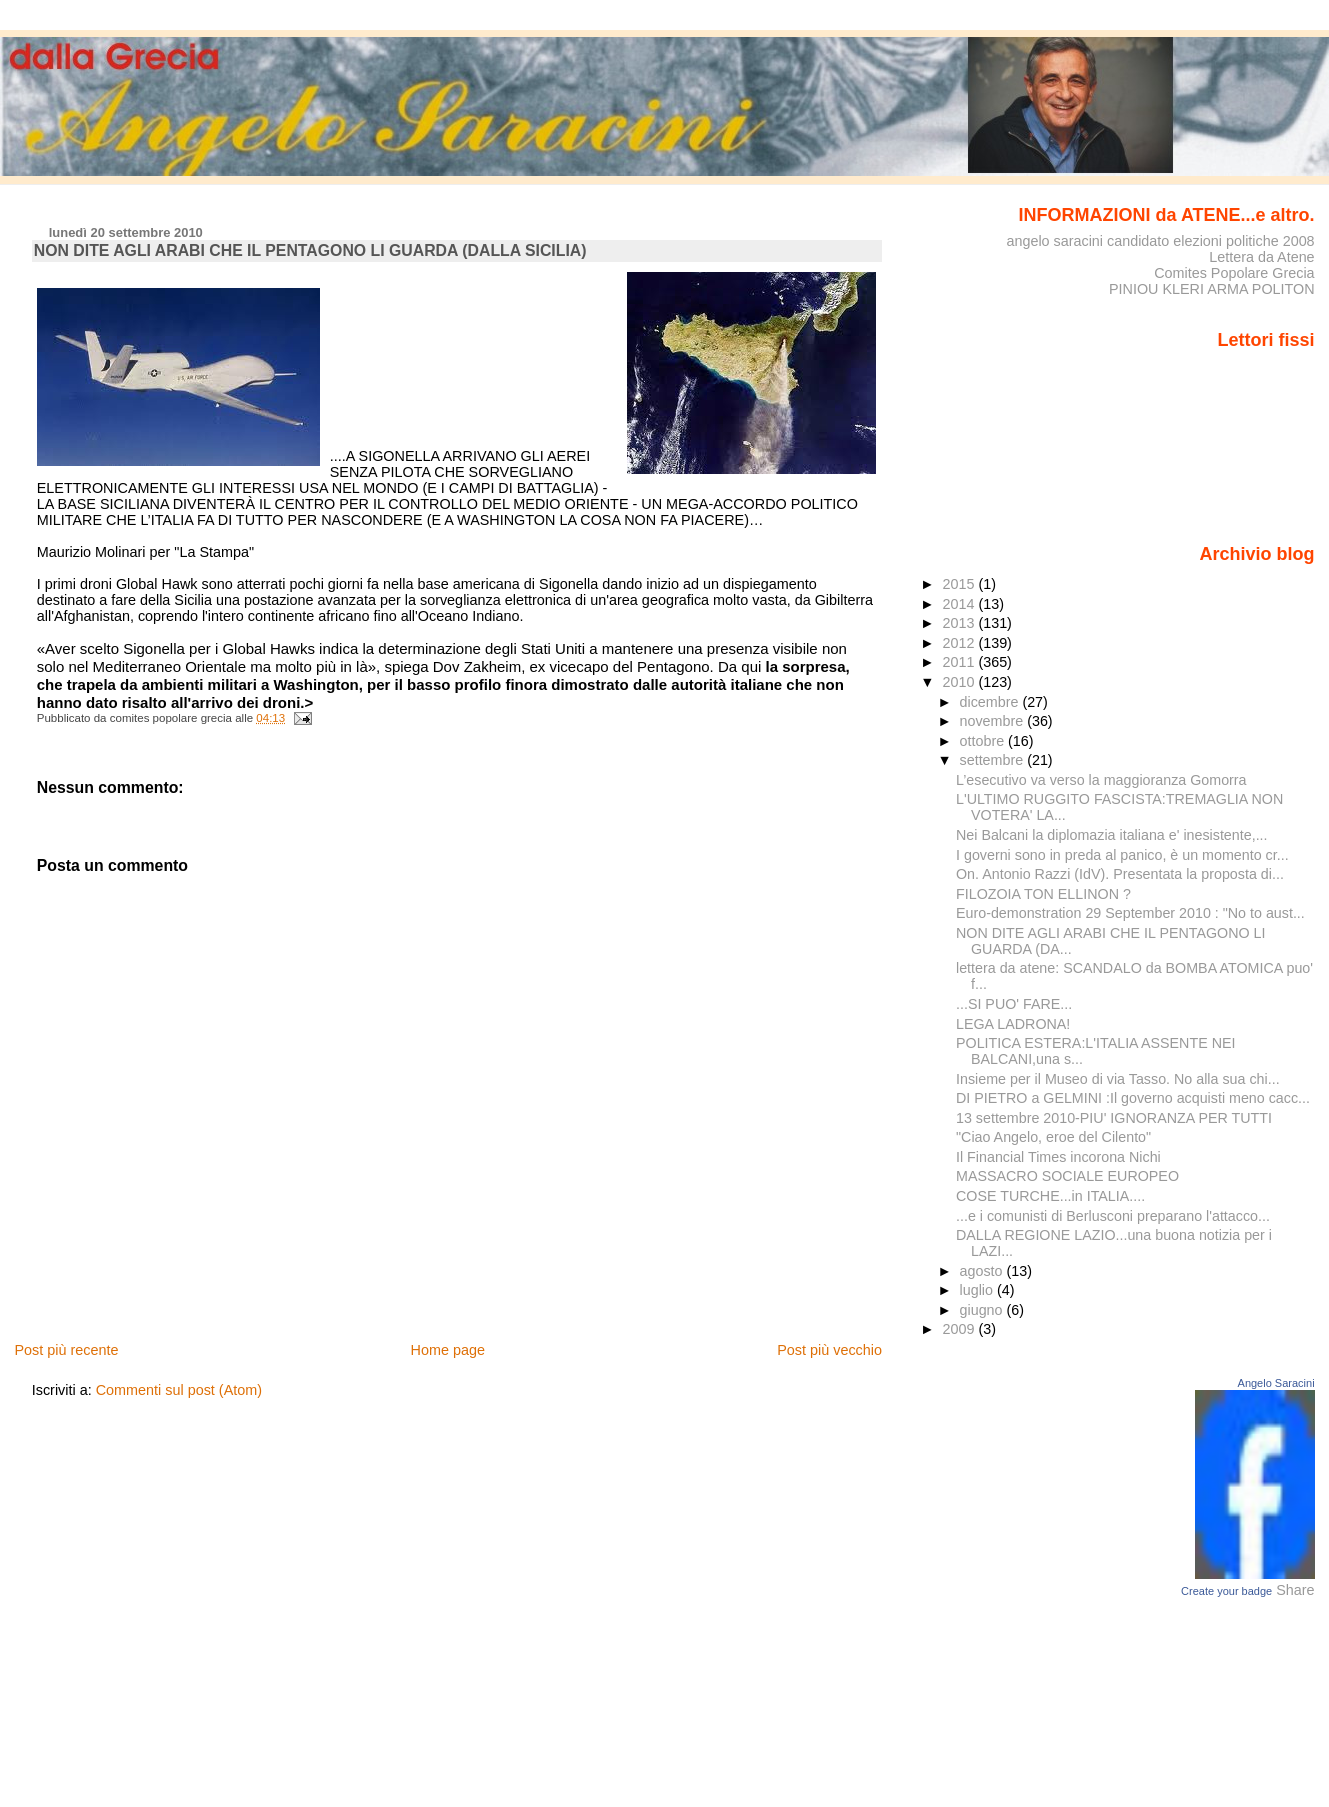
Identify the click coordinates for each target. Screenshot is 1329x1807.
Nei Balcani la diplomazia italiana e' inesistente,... (1112, 835)
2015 (960, 584)
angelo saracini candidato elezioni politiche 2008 (1160, 241)
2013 (960, 623)
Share (1295, 1590)
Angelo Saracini (1276, 1383)
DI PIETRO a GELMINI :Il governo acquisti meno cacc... (1133, 1098)
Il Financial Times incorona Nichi (1058, 1157)
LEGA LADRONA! (1013, 1024)
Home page (448, 1350)
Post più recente (66, 1350)
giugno (983, 1310)
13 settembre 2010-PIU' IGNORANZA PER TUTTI (1114, 1118)
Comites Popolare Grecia (1234, 273)
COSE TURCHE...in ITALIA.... (1050, 1196)
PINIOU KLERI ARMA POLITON (1212, 289)
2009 (960, 1329)
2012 (960, 643)
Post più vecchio (829, 1350)
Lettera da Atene (1261, 257)
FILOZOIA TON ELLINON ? (1043, 894)
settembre (994, 760)
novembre (994, 721)
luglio (978, 1290)
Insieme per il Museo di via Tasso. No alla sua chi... (1118, 1079)
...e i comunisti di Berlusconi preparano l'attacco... (1113, 1216)
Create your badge (1226, 1591)
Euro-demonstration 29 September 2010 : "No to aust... (1130, 913)
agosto (983, 1271)
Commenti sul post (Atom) (179, 1390)
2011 (960, 662)
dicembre (991, 702)
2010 (960, 682)
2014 (960, 604)
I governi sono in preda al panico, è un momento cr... (1122, 855)
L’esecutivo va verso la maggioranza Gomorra (1101, 780)
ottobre (984, 741)
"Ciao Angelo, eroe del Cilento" (1053, 1137)
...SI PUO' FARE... (1014, 1004)
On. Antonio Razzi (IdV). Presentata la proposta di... (1120, 874)
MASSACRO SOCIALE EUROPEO (1067, 1176)
